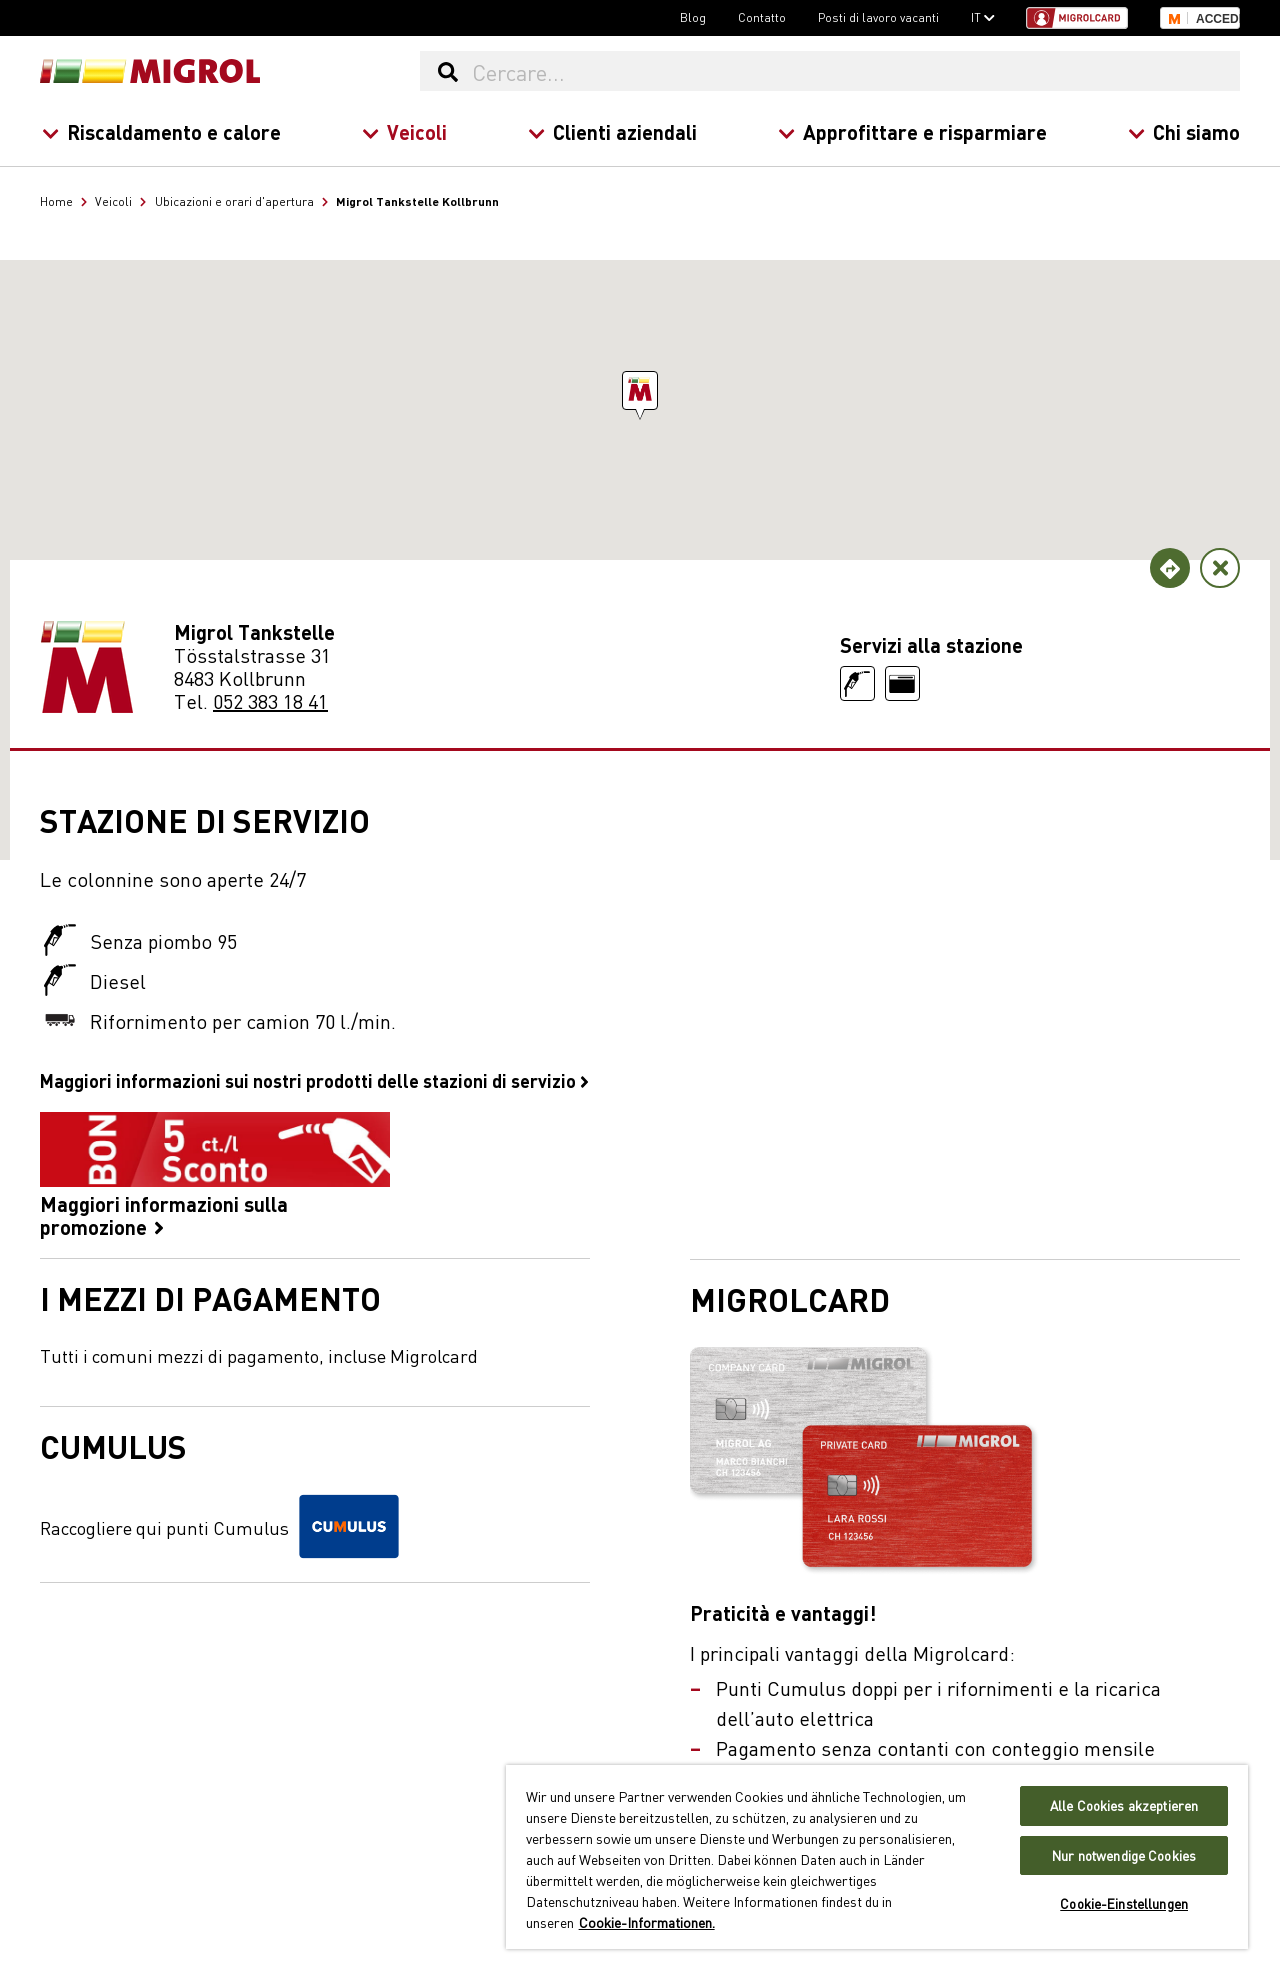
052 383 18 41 (270, 700)
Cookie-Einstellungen (1124, 1903)
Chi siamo (1184, 131)
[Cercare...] (855, 71)
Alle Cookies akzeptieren (1124, 1805)
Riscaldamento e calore (161, 131)
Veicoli (404, 131)
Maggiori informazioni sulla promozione (215, 1175)
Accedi (1218, 19)
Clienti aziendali (612, 131)
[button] (640, 390)
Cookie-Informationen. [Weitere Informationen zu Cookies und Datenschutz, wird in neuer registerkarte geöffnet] (647, 1922)
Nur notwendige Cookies (1124, 1855)
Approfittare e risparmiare (912, 131)
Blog (693, 17)
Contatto (762, 17)
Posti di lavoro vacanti (878, 17)
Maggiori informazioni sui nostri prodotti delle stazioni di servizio (314, 1080)
